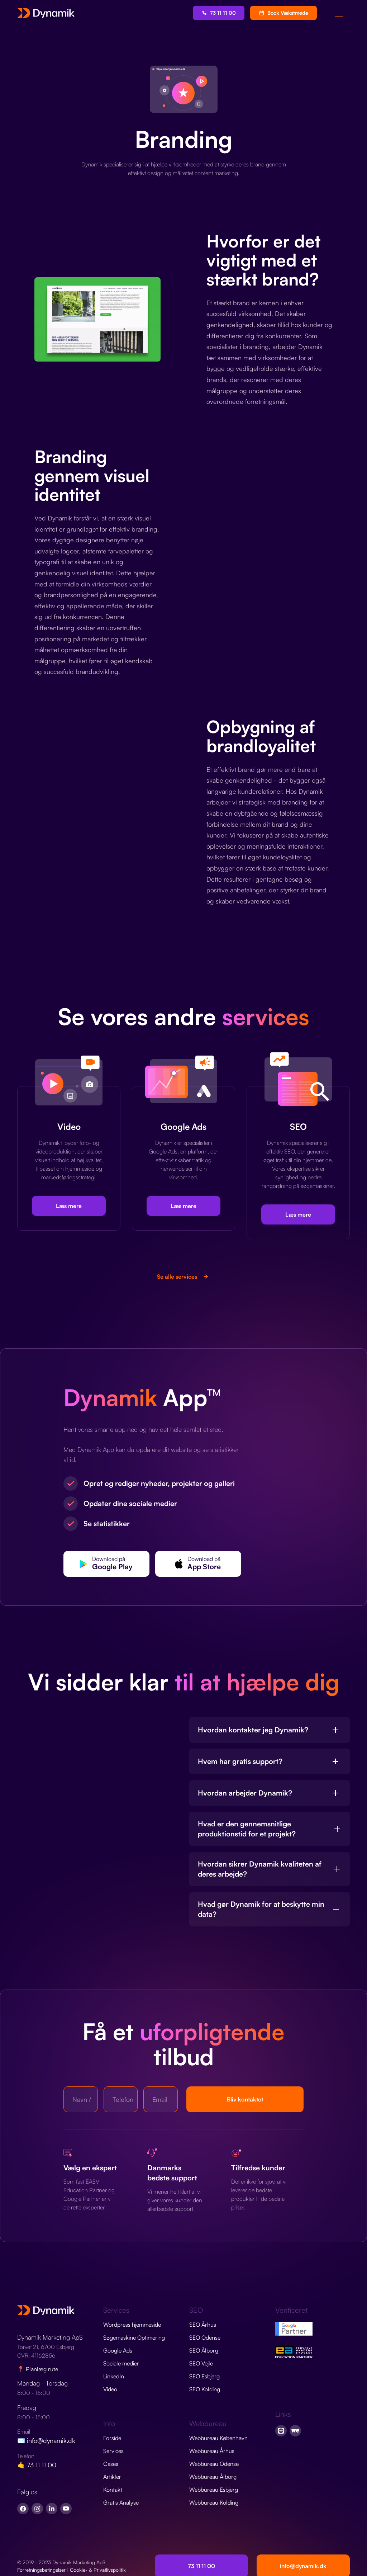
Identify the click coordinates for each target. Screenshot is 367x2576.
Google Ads (117, 2350)
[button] (339, 13)
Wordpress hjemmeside (132, 2324)
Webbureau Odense (214, 2463)
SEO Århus (202, 2324)
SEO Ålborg (203, 2350)
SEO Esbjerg (204, 2376)
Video (110, 2389)
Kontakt (112, 2489)
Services (113, 2450)
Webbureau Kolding (213, 2502)
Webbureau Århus (211, 2450)
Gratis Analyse (121, 2502)
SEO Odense (204, 2337)
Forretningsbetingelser (41, 2570)
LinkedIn (113, 2376)
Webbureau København (218, 2437)
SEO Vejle (201, 2363)
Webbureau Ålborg (213, 2476)
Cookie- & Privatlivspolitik (98, 2570)
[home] (46, 13)
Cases (110, 2463)
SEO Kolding (204, 2389)
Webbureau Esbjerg (213, 2489)
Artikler (112, 2476)
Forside (112, 2437)
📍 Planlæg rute (37, 2369)
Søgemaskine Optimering (134, 2337)
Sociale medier (121, 2363)
